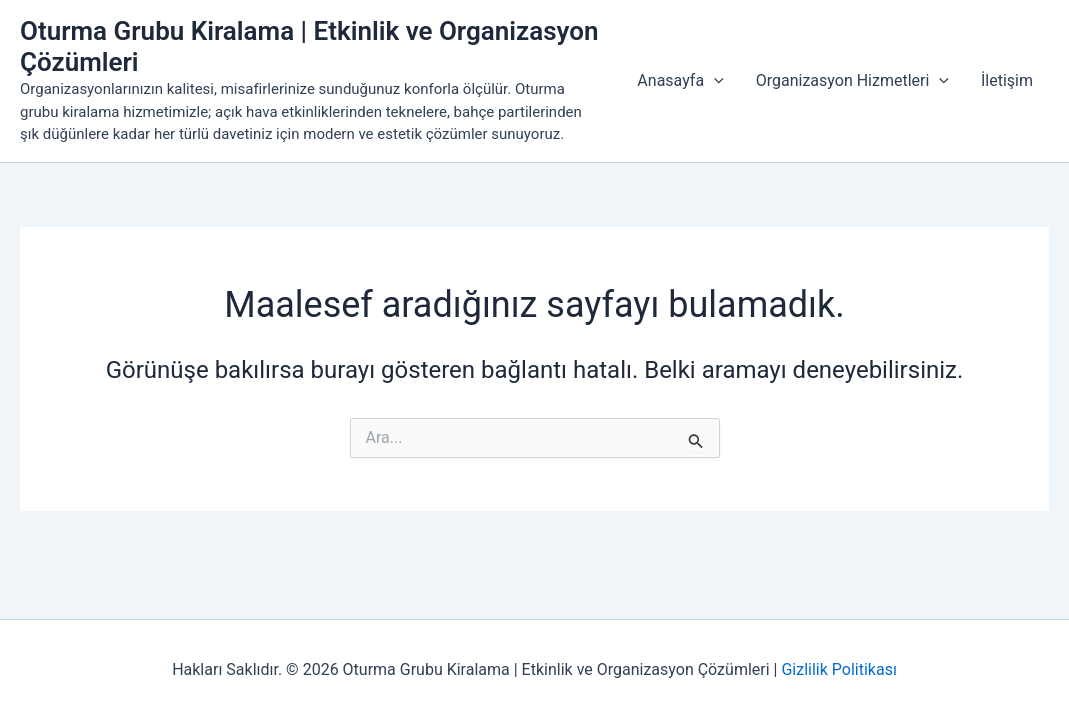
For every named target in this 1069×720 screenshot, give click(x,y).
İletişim (1007, 80)
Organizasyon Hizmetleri (852, 81)
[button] (714, 81)
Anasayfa (680, 81)
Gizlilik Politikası (838, 669)
